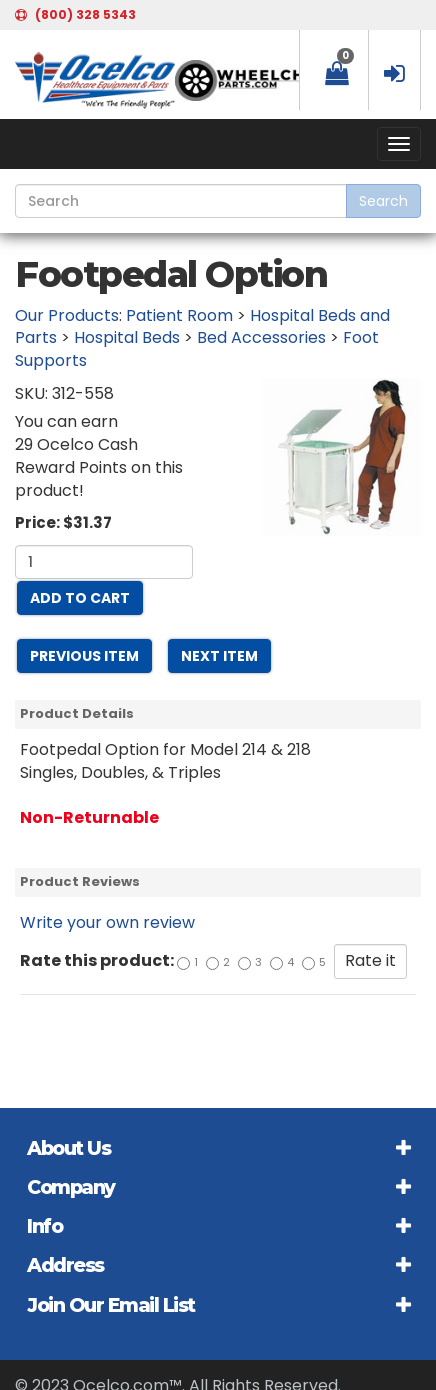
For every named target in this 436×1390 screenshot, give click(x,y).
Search (383, 201)
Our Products (67, 315)
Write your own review (107, 922)
